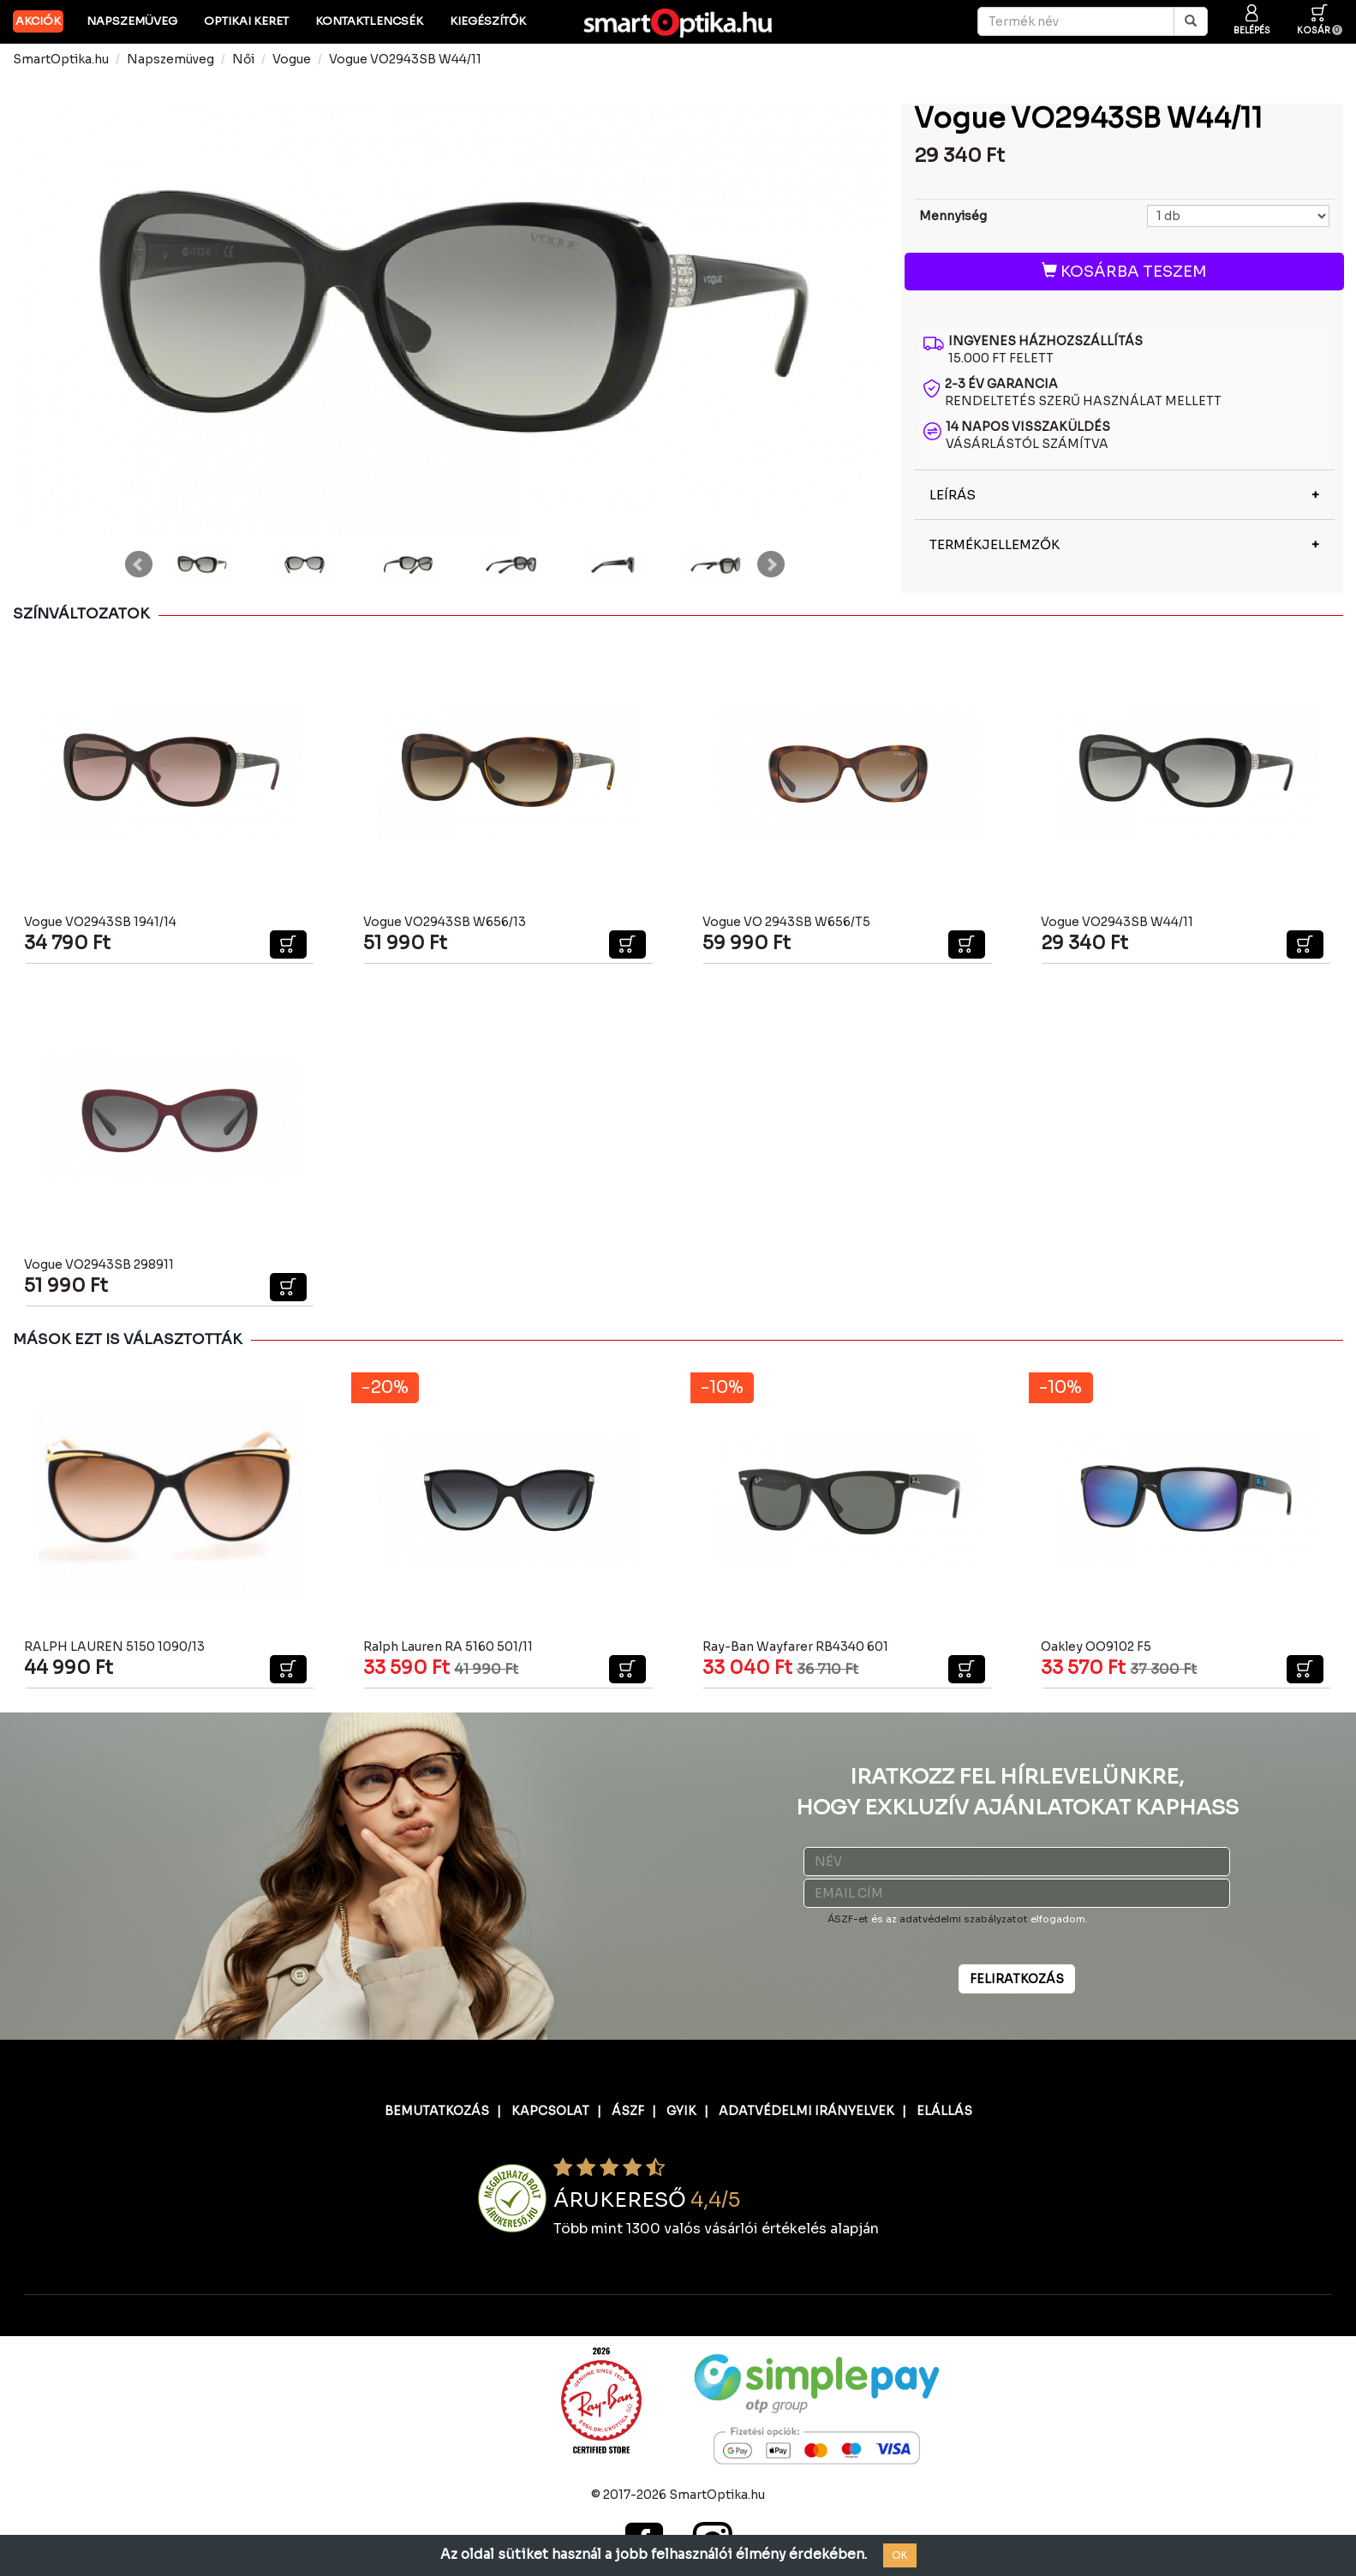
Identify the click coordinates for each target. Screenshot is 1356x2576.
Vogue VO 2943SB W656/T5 (786, 921)
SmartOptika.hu (61, 59)
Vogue (291, 59)
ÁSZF (628, 2111)
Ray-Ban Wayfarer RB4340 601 (795, 1646)
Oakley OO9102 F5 (1096, 1646)
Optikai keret (246, 21)
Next (771, 564)
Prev (138, 564)
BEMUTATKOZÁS (437, 2111)
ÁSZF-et (848, 1919)
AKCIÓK (38, 21)
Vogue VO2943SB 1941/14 (100, 921)
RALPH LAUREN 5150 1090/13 (114, 1646)
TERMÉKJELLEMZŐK (994, 544)
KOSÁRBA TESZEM (1124, 271)
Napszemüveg (132, 21)
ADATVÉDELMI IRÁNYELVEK (806, 2111)
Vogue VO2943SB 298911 (99, 1264)
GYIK (681, 2111)
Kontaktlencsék (369, 21)
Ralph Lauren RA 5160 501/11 (448, 1646)
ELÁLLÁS (944, 2111)
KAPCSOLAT (550, 2111)
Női (243, 59)
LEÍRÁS (952, 495)
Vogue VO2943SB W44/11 (405, 59)
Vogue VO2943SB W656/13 (444, 921)
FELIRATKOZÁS (1017, 1979)
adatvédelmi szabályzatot (963, 1919)
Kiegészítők (488, 21)
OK (900, 2555)
